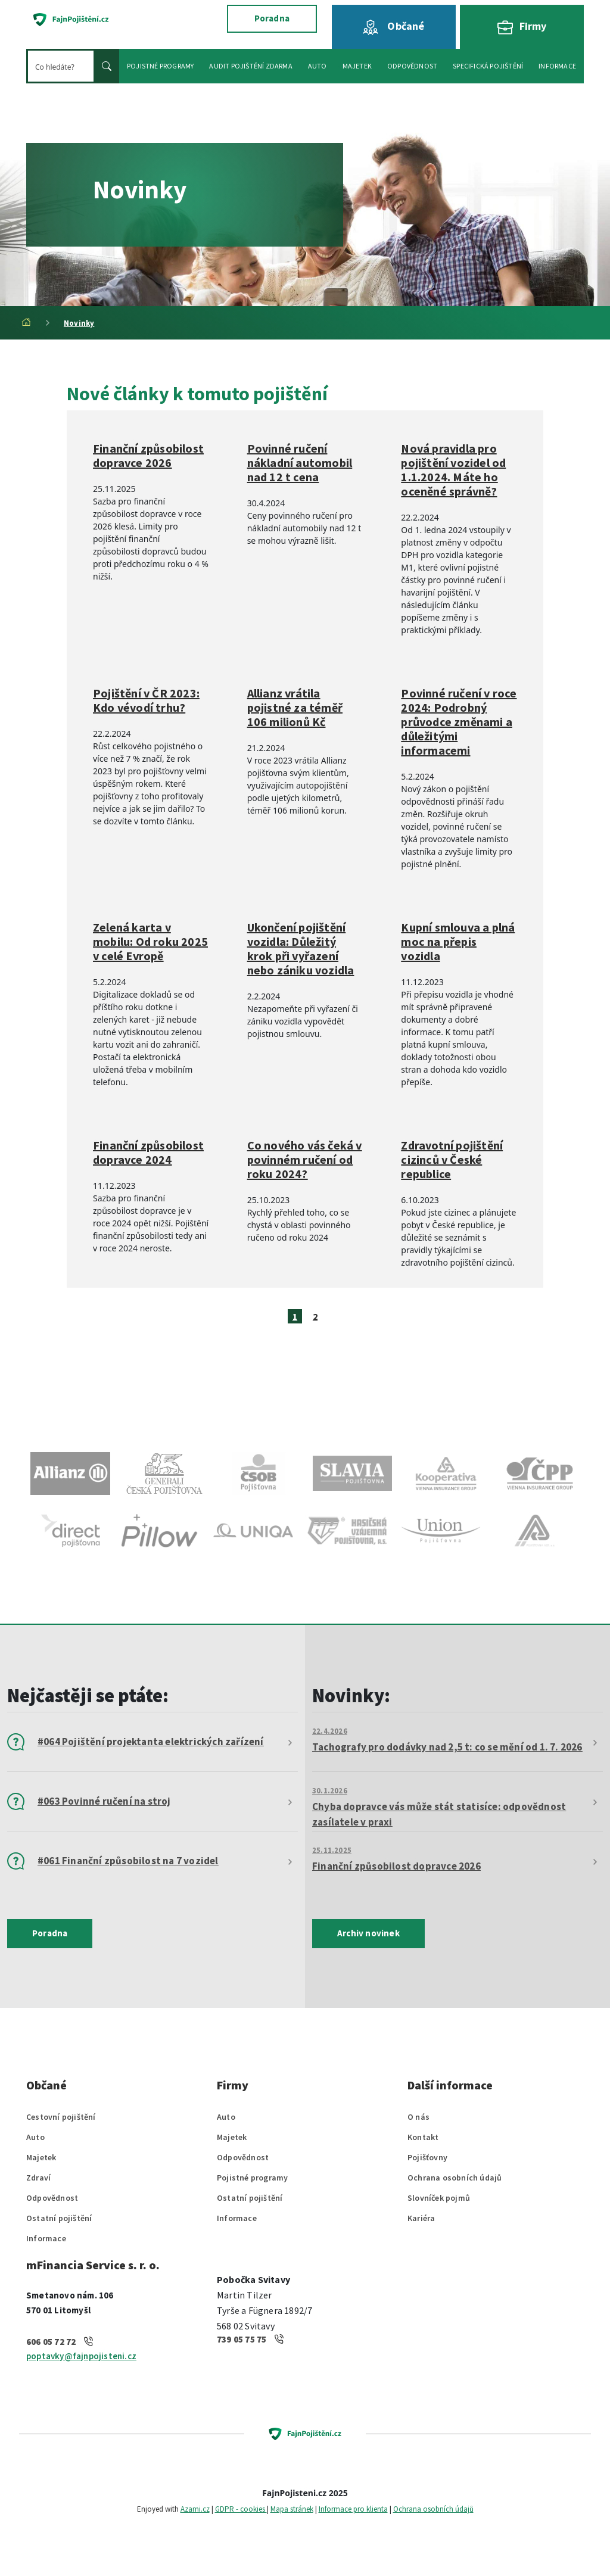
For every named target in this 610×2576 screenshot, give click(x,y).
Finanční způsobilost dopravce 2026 (148, 455)
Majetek (41, 2157)
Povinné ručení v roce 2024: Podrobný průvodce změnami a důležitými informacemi (458, 722)
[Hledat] (60, 66)
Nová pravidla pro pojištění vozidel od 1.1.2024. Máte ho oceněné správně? (453, 470)
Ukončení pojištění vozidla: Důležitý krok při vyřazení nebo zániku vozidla (300, 948)
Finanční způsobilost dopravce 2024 (148, 1152)
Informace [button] (557, 65)
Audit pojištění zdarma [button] (250, 65)
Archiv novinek (368, 1933)
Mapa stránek (291, 2509)
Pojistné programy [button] (160, 65)
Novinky (79, 323)
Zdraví (38, 2177)
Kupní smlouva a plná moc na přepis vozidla (458, 941)
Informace (46, 2238)
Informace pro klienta (353, 2509)
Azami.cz (195, 2509)
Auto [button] (317, 65)
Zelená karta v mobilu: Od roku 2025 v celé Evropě (150, 941)
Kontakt (422, 2137)
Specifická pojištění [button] (488, 65)
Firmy (522, 27)
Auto (35, 2137)
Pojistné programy (252, 2177)
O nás (418, 2116)
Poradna (272, 18)
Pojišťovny (427, 2157)
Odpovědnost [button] (412, 65)
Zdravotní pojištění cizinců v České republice (452, 1159)
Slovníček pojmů (438, 2197)
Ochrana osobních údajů (454, 2177)
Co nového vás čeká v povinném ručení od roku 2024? (304, 1159)
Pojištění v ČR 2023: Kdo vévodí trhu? (146, 700)
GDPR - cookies (241, 2509)
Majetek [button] (357, 65)
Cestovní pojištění (61, 2116)
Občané (393, 27)
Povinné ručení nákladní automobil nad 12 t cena (300, 462)
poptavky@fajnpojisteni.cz (81, 2356)
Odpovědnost (52, 2197)
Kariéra (421, 2218)
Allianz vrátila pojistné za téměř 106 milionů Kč (295, 707)
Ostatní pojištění (59, 2218)
